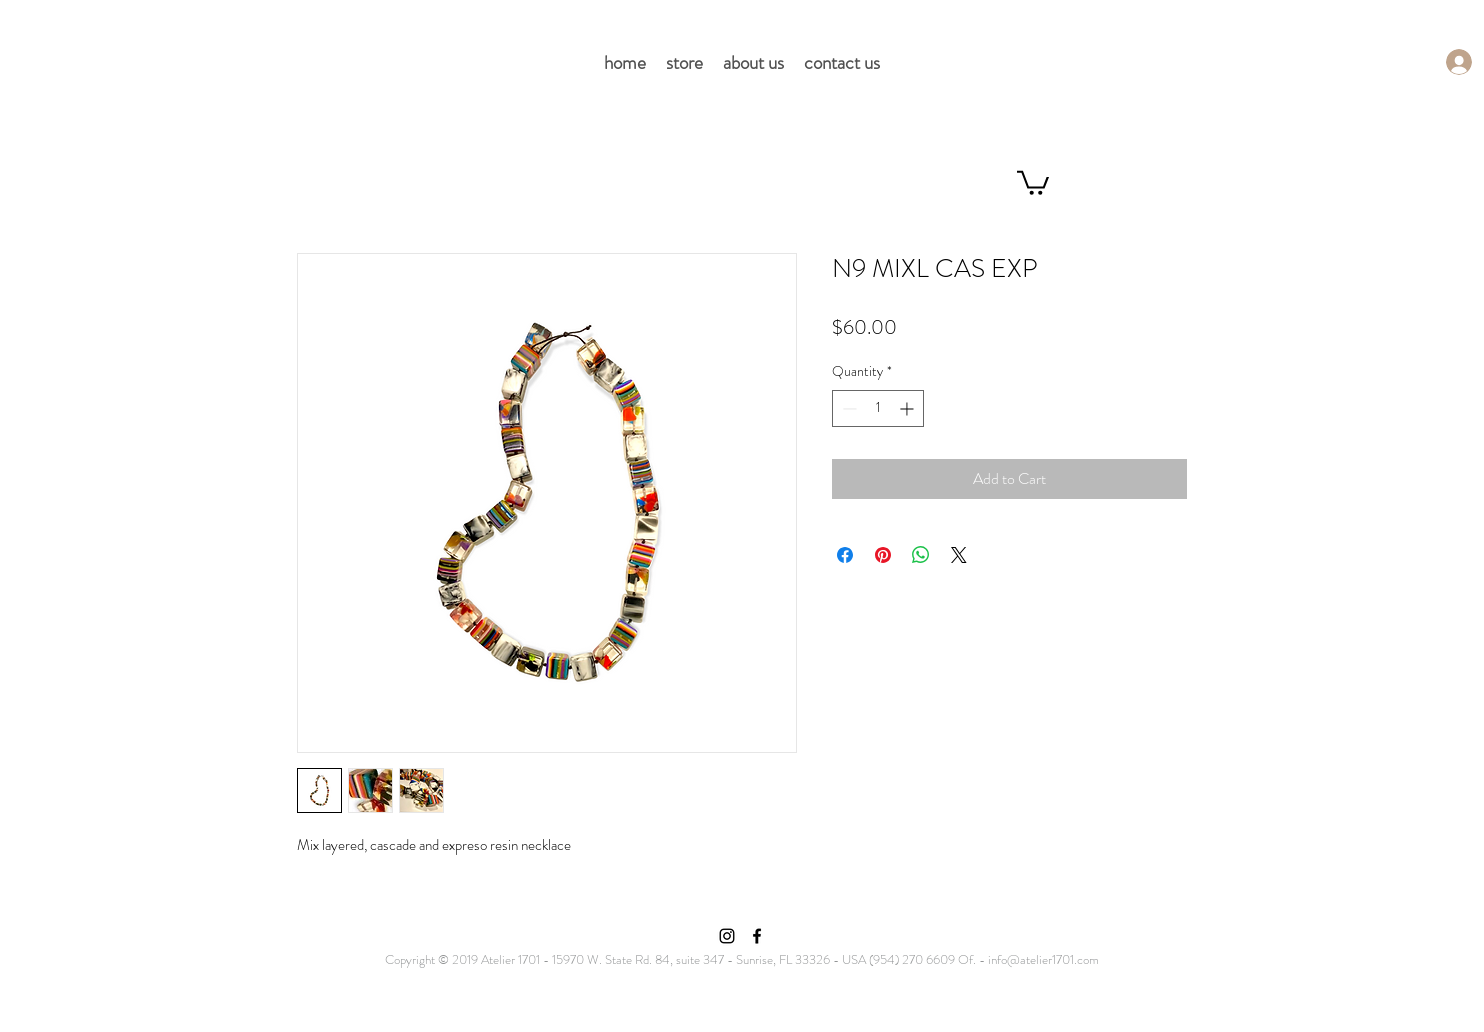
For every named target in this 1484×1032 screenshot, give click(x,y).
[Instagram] (727, 936)
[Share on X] (959, 555)
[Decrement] (847, 408)
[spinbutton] (878, 408)
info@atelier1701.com (1043, 959)
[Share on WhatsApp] (921, 555)
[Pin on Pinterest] (883, 555)
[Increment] (908, 408)
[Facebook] (757, 936)
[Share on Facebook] (845, 555)
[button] (1033, 181)
